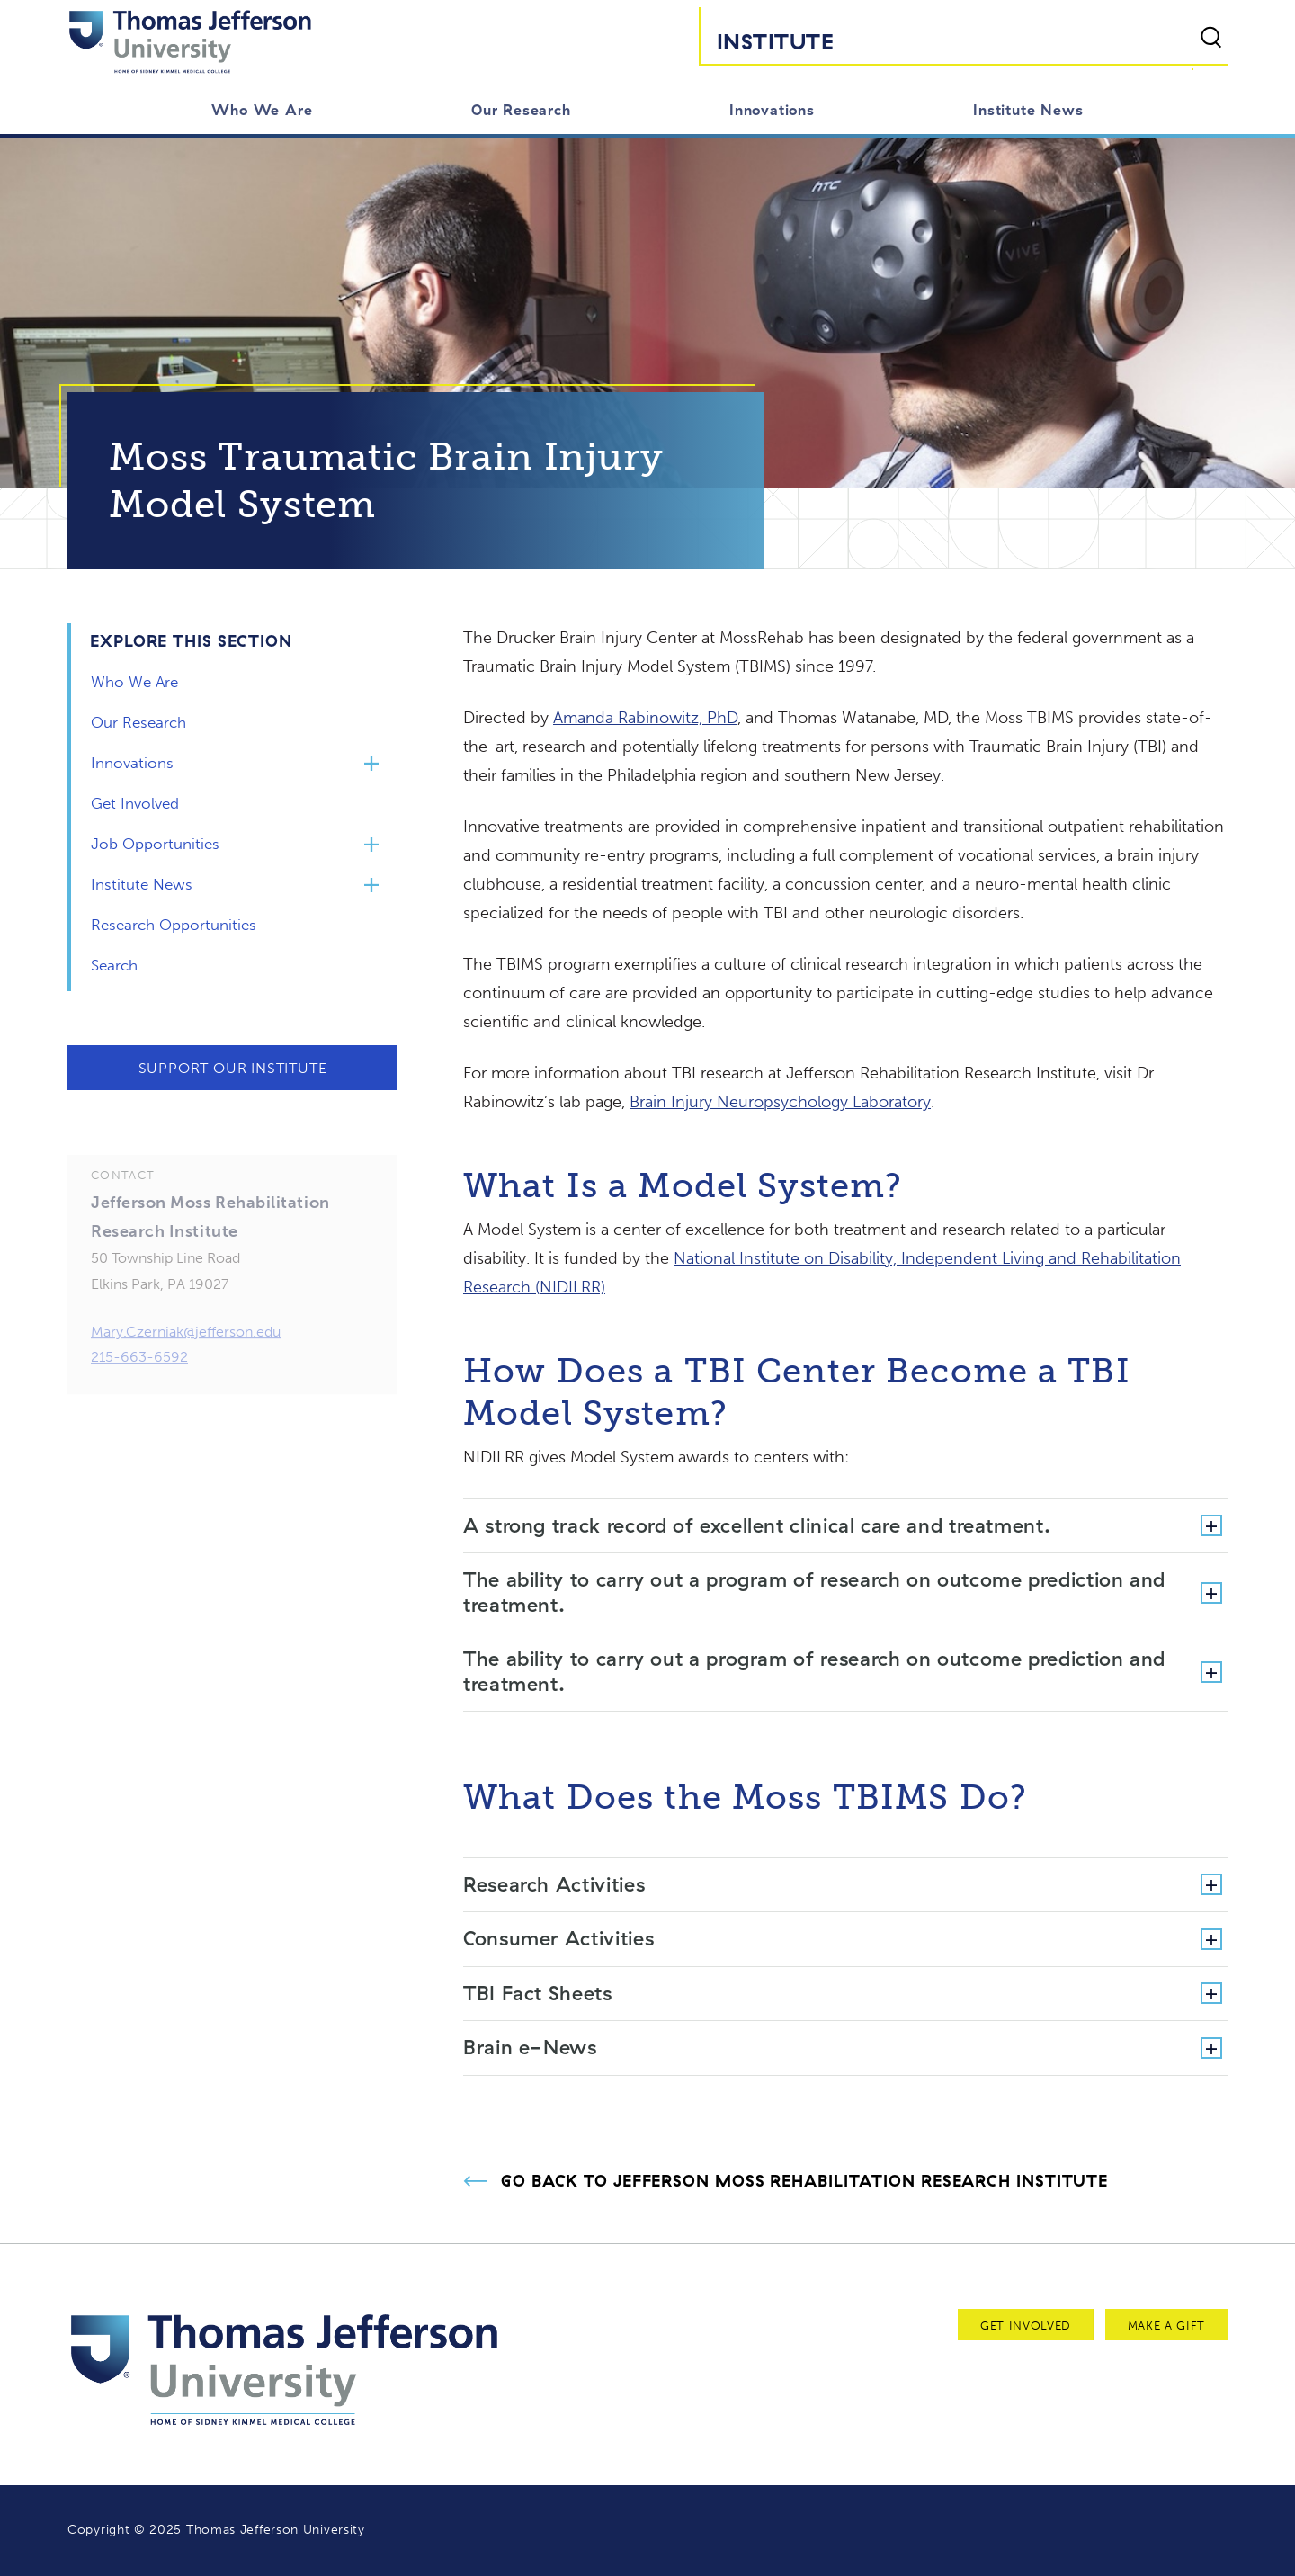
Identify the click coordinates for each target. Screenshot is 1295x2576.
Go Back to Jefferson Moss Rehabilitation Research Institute (804, 2181)
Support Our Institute (232, 1068)
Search (114, 965)
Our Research (521, 110)
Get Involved (135, 803)
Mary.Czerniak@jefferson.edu (186, 1346)
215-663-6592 (139, 1372)
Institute (775, 41)
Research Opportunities (173, 925)
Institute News (1028, 110)
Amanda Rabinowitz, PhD (645, 718)
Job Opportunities (155, 844)
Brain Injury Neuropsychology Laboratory (780, 1102)
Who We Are (261, 110)
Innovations (772, 110)
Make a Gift (1166, 2325)
